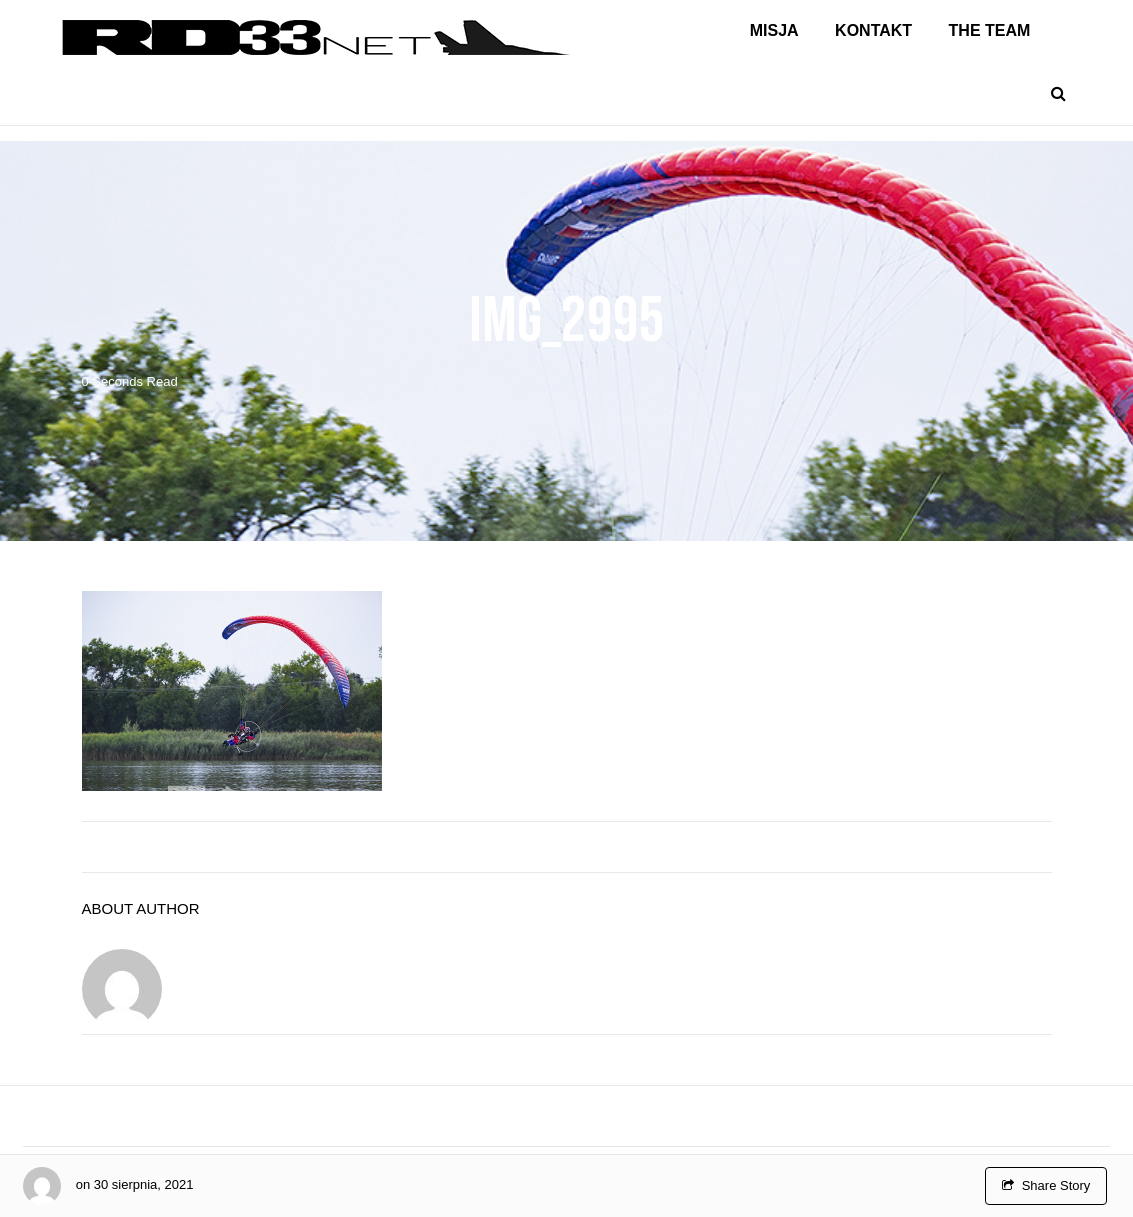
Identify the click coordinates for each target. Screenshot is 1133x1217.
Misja (774, 30)
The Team (990, 30)
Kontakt (873, 30)
